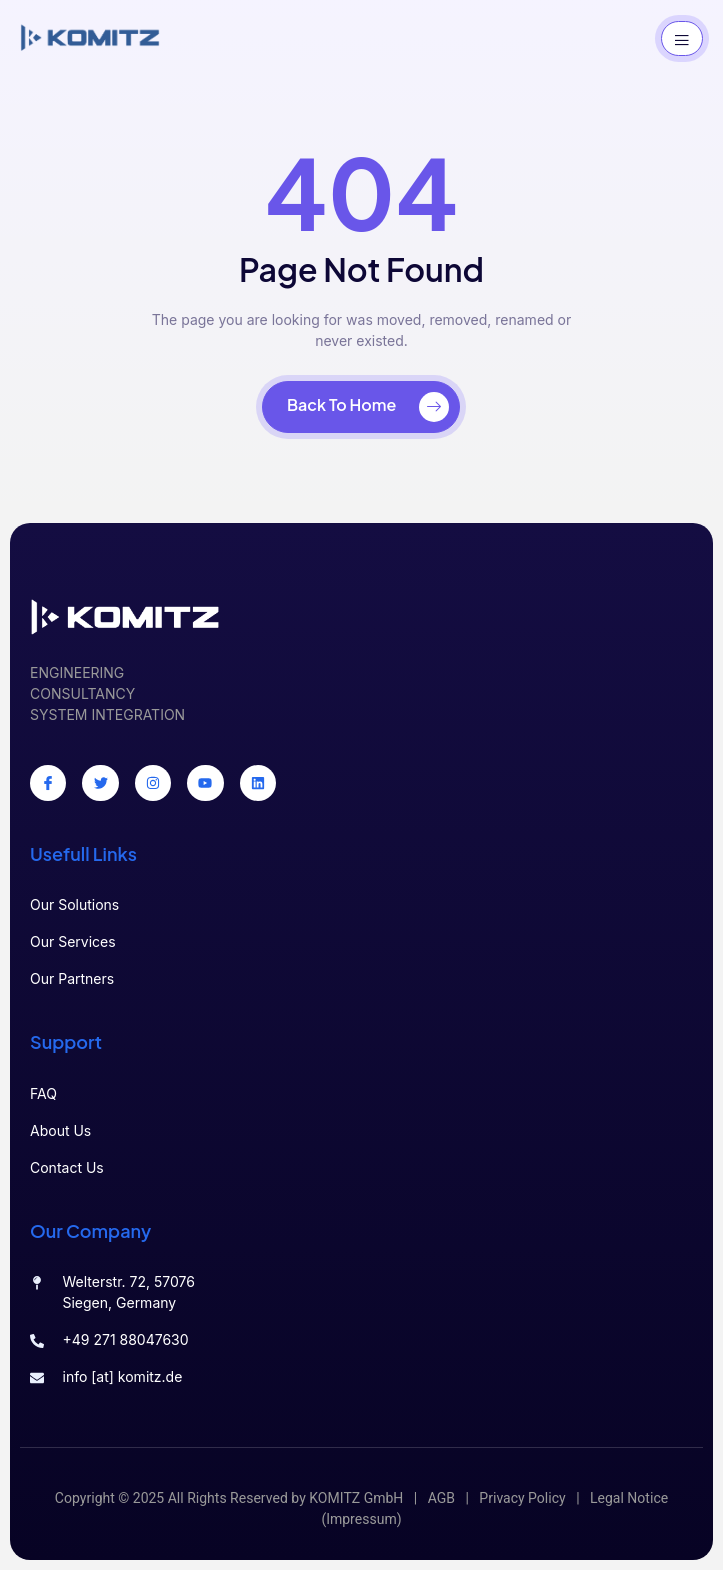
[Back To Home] (361, 407)
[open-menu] (682, 38)
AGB (441, 1498)
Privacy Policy (522, 1498)
